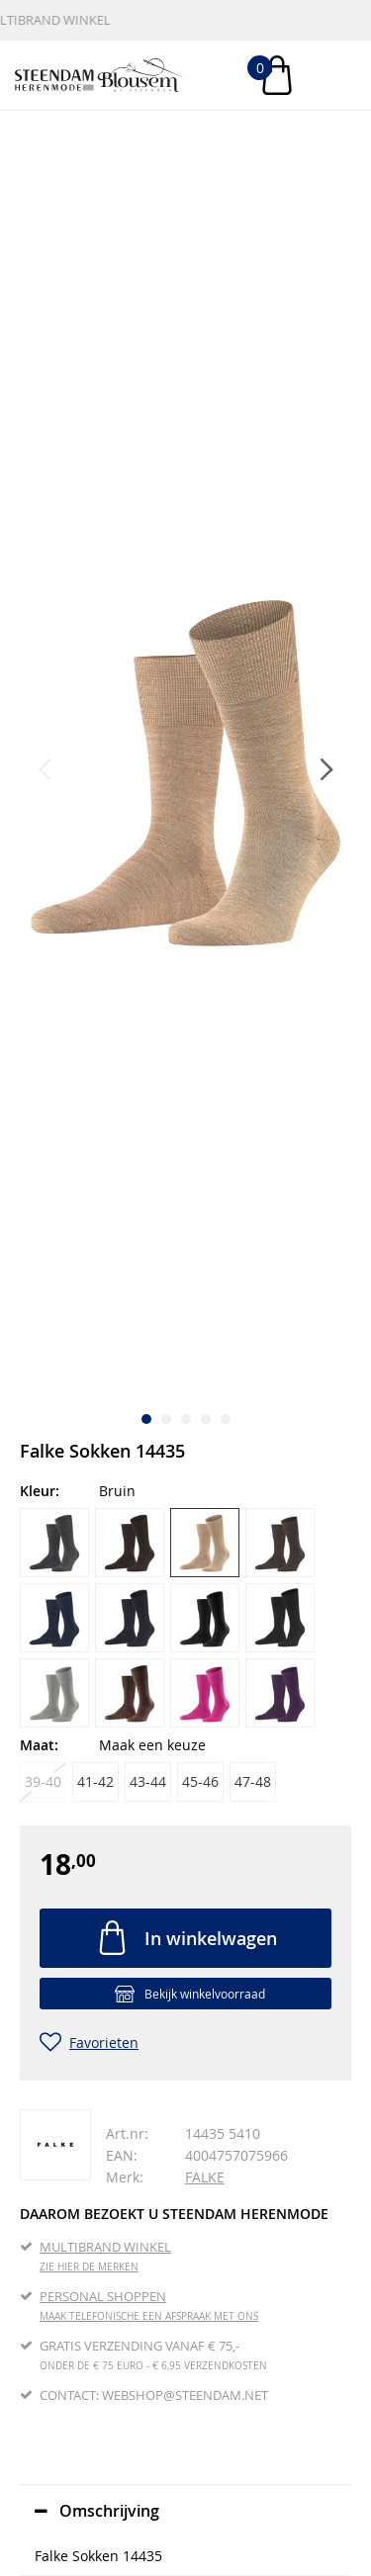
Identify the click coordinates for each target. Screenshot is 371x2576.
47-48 (252, 1781)
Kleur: (39, 1490)
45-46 (200, 1781)
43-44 (148, 1781)
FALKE (205, 2177)
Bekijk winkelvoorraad (204, 1993)
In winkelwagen (210, 1938)
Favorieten (104, 2042)
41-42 (95, 1781)
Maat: (39, 1744)
